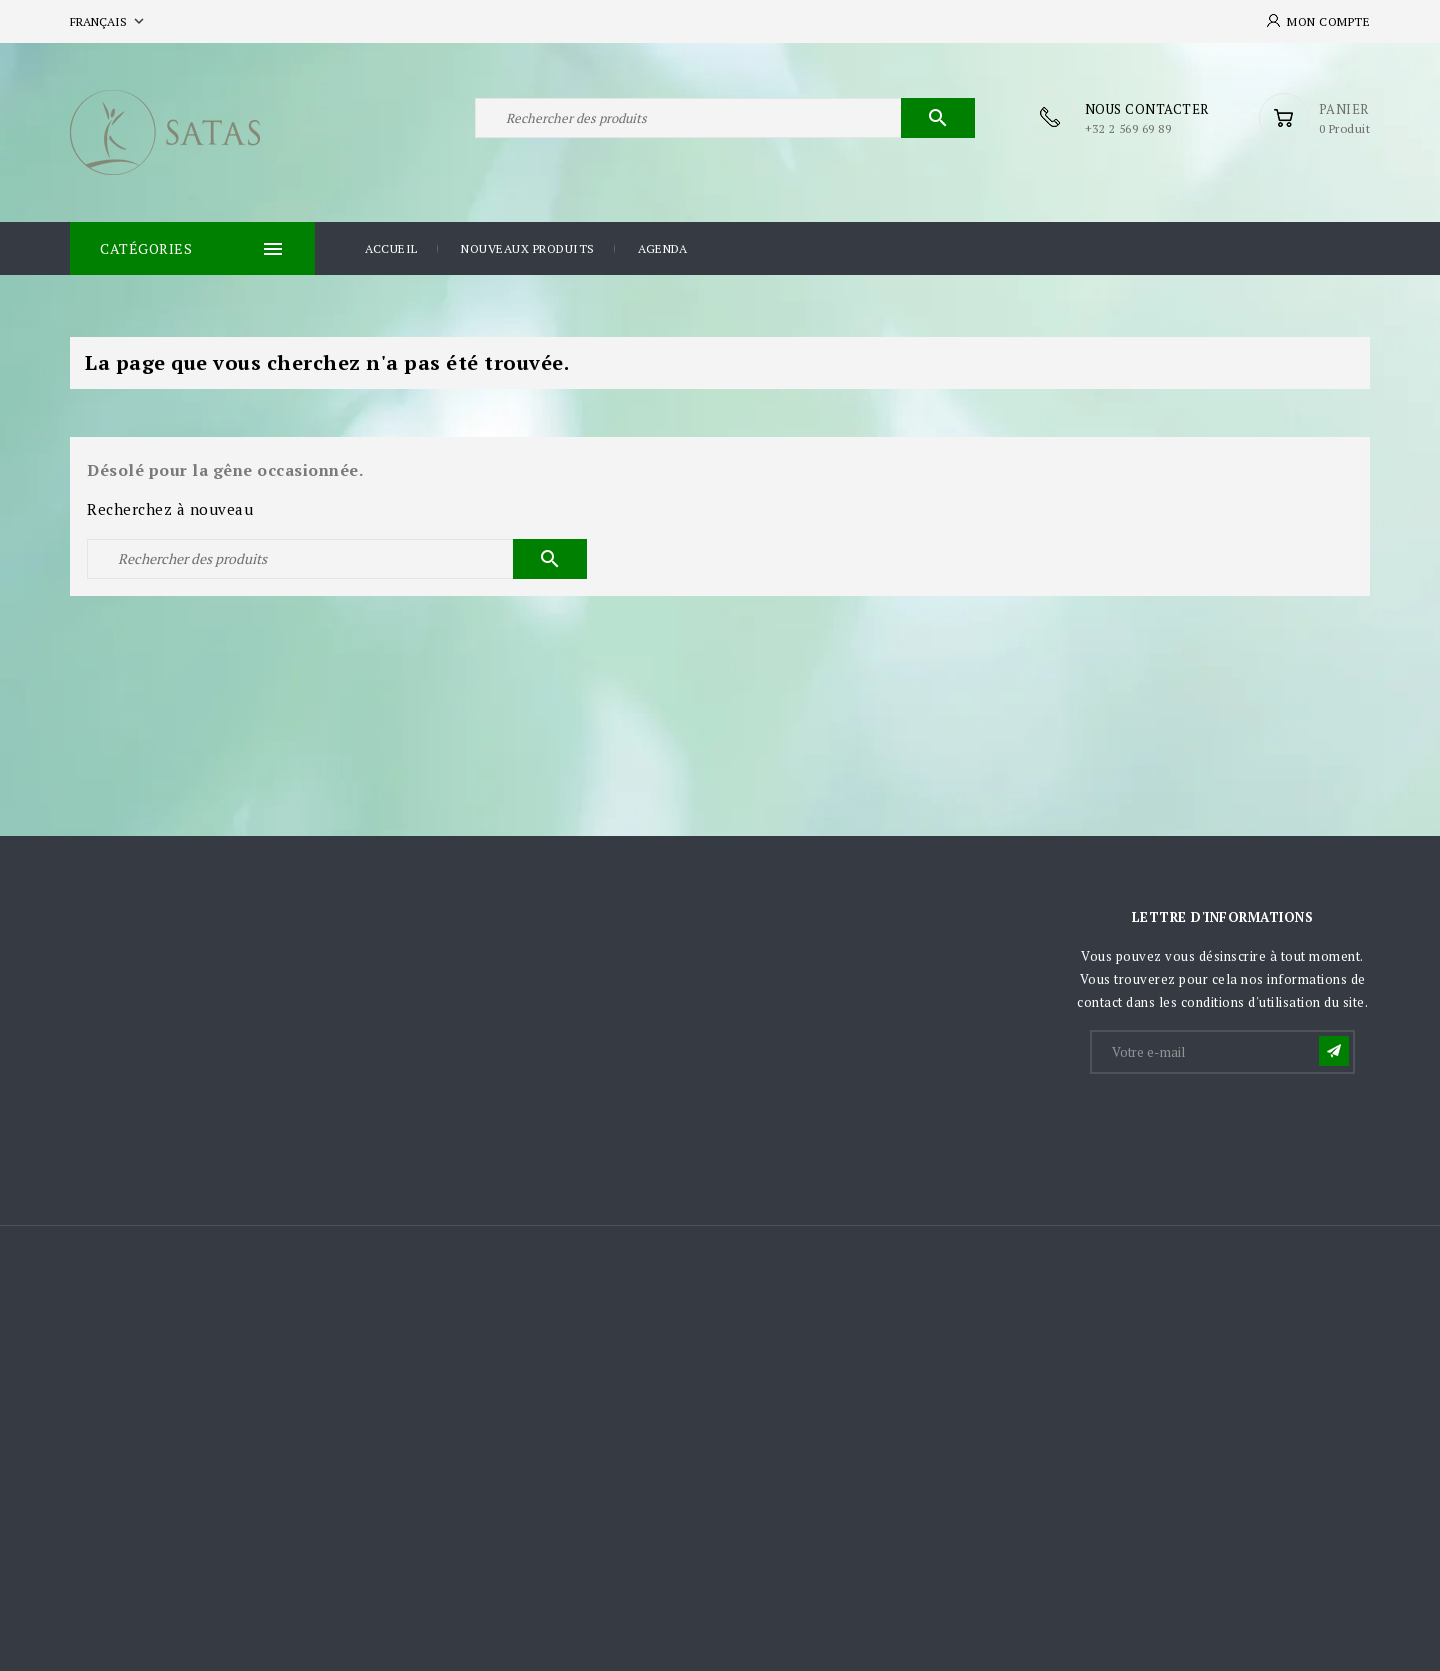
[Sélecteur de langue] (109, 21)
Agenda (662, 248)
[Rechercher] (725, 118)
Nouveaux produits (528, 248)
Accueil (391, 248)
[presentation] (1244, 1126)
